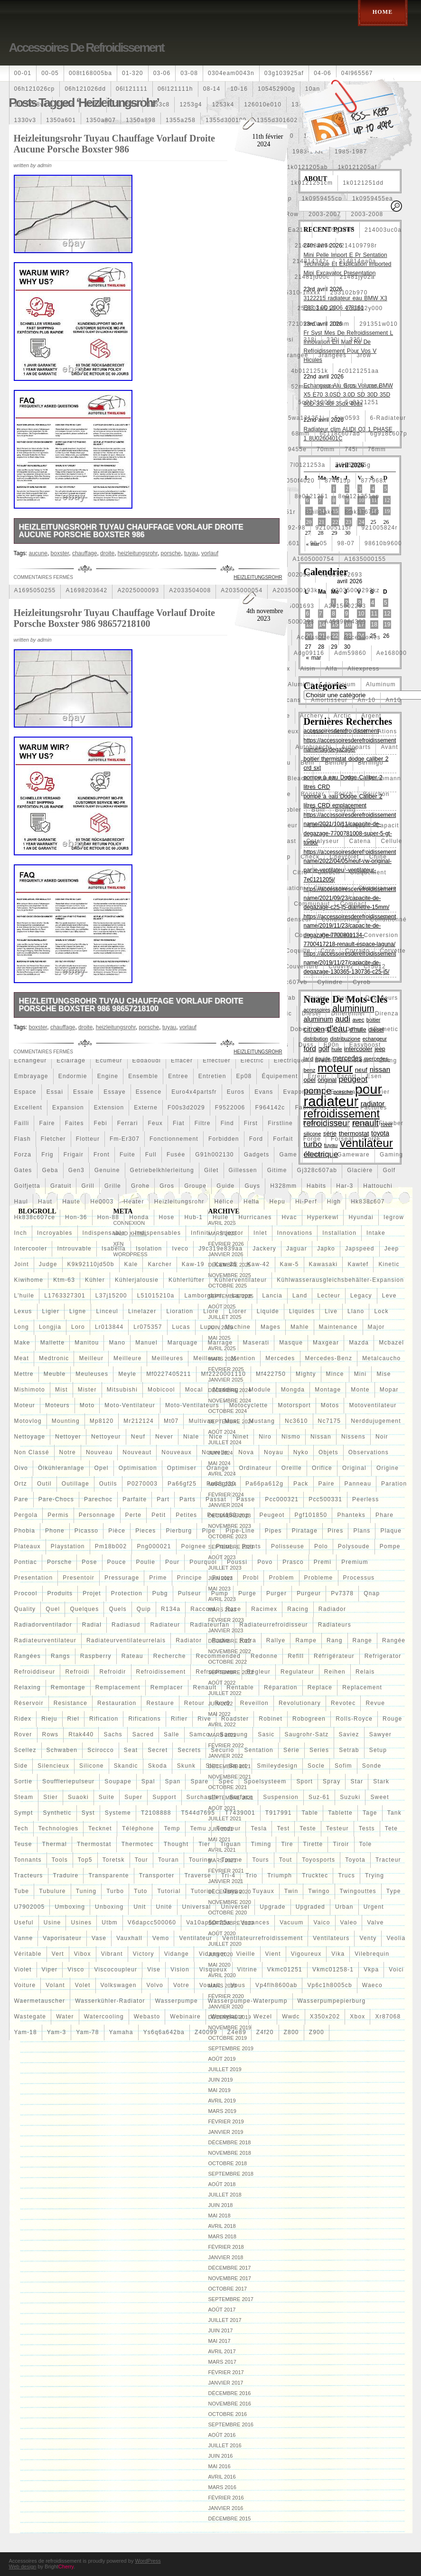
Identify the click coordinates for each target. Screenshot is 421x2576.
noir (381, 1436)
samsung (234, 1734)
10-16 (239, 88)
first (251, 1123)
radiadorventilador (43, 1624)
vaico (321, 1922)
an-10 (366, 700)
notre (67, 1452)
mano (117, 1342)
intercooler (30, 1248)
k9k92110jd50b (90, 1264)
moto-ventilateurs (192, 1405)
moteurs (57, 1405)
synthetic (57, 1812)
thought (176, 1844)
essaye (114, 1092)
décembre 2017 (229, 2268)
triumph (279, 1875)
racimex (264, 1609)
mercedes (280, 1358)
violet (23, 1969)
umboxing (70, 1907)
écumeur (108, 1060)
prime (158, 1577)
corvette (393, 950)
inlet (260, 1233)
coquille (297, 950)
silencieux (53, 1765)
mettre (24, 1374)
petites (186, 1515)
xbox (357, 2016)
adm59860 (350, 653)
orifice (322, 1468)
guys (252, 1186)
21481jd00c (312, 277)
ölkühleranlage (61, 1468)
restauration (116, 1703)
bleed (327, 778)
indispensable (104, 1233)
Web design (23, 2566)
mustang (262, 1421)
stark (381, 1781)
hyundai (360, 1217)
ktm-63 (64, 1280)
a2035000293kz (355, 590)
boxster (60, 553)
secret (158, 1750)
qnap (372, 1593)
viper (50, 1969)
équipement (280, 1076)
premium (354, 1562)
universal (196, 1907)
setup (378, 1750)
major (376, 1327)
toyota (355, 1859)
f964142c (270, 1107)
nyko (301, 1452)
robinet (270, 1718)
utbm (109, 1922)
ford (256, 1139)
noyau (273, 1452)
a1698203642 (86, 590)
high (334, 1201)
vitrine (247, 1969)
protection (126, 1593)
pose (89, 1562)
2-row (289, 214)
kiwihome (29, 1280)
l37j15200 (111, 1295)
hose (167, 1217)
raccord (202, 1609)
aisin (308, 668)
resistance (70, 1703)
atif (362, 731)
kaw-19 (193, 1264)
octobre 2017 (227, 2289)
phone (55, 1530)
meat (21, 1358)
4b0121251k (309, 371)
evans (263, 1092)
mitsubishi (122, 1389)
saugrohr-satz (307, 1734)
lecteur (328, 1295)
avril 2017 (222, 2351)
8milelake (320, 512)
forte (372, 1139)
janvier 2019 (225, 2132)
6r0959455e (289, 449)
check (309, 856)
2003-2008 (367, 214)
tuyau (233, 1891)
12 (387, 500)
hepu (277, 1201)
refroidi (77, 1671)
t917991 (278, 1812)
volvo (155, 1985)
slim (212, 1765)
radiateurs (334, 1624)
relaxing (27, 1687)
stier (50, 1797)
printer (222, 1577)
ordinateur (255, 1468)
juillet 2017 (225, 2320)
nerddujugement (376, 1421)
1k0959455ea (372, 198)
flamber (391, 1123)
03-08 (189, 73)
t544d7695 (198, 1812)
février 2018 (226, 2247)
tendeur (228, 1828)
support (164, 1797)
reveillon (254, 1703)
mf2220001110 (223, 1374)
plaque (391, 1530)
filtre (203, 1123)
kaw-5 (289, 1264)
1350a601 (61, 120)
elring (388, 1060)
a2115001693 (293, 606)
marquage (183, 1342)
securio (222, 1750)
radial (92, 1624)
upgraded (310, 1907)
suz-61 (319, 1797)
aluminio (301, 684)
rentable (240, 1687)
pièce (116, 1530)
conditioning (340, 919)
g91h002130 (214, 1154)
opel (101, 1468)
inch (20, 1233)
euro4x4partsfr (194, 1092)
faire (47, 1123)
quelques (84, 1609)
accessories (362, 637)
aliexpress (363, 668)
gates (23, 1170)
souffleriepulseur (68, 1781)
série (291, 1750)
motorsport (294, 1405)
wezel (262, 2016)
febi (100, 1123)
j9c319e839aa (220, 1248)
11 (374, 613)
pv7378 (342, 1593)
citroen (329, 872)
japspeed (359, 1248)
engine (108, 1076)
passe (245, 1499)
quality (25, 1609)
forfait (283, 1139)
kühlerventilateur (241, 1280)
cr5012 (375, 966)
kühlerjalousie (137, 1280)
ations (387, 731)
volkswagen (119, 1985)
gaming (391, 1154)
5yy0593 (347, 418)
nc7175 (329, 1421)
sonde (372, 1765)
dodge (326, 1029)
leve (389, 1295)
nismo (290, 1436)
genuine (107, 1170)
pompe (390, 1546)
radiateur (165, 1624)
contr (303, 935)
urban (344, 1907)
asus (316, 731)
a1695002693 (341, 574)
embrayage (31, 1076)
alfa (331, 668)
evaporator (347, 1092)
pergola (26, 1515)
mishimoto (29, 1389)
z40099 (206, 2032)
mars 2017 (222, 2362)
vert (58, 1954)
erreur (317, 1076)
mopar (389, 1389)
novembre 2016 (229, 2403)
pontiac (25, 1562)
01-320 (132, 73)
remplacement (117, 1687)
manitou (87, 1342)
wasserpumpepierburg (332, 2001)
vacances (255, 1922)
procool (25, 1593)
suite (106, 1797)
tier (204, 1844)
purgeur (309, 1593)
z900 (316, 2032)
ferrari (127, 1123)
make (22, 1342)
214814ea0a (357, 261)
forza (23, 1154)
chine (378, 856)
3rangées (332, 355)
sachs (112, 1734)
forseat (342, 1139)
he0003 (101, 1201)
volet (83, 1985)
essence (148, 1092)
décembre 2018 (229, 2142)
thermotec (138, 1844)
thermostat (94, 1844)
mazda (359, 1342)
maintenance (338, 1327)
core (327, 950)
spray (331, 1781)
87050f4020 (297, 480)
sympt (23, 1812)
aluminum (381, 684)
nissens (353, 1436)
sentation (258, 1750)
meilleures (168, 1358)
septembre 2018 (230, 2174)
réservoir (29, 1703)
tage (370, 1812)
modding (226, 1389)
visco (75, 1969)
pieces (145, 1530)
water (65, 2016)
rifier (179, 1718)
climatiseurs (377, 888)
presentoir (78, 1577)
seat (131, 1750)
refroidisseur (216, 1671)
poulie (146, 1562)
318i (310, 339)
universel (235, 1907)
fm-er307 (125, 1139)
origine (387, 1468)
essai (55, 1092)
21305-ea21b (287, 230)
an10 (393, 700)
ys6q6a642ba (164, 2032)
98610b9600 (383, 543)
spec (226, 1781)
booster (313, 794)
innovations (295, 1233)
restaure (160, 1703)
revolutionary (300, 1703)
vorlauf (209, 553)
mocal (194, 1389)
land (300, 1295)
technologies (58, 1828)
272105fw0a (303, 324)
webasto (147, 2016)
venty (367, 1938)
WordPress (147, 2561)
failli (21, 1123)
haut (45, 1201)
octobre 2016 (227, 2414)
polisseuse (287, 1546)
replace (320, 1687)
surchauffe (203, 1797)
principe (189, 1577)
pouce (116, 1562)
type (393, 1891)
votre (181, 1985)
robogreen (309, 1718)
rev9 (222, 1703)
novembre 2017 (229, 2278)
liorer (238, 1311)
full (151, 1154)
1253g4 (190, 104)
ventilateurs (331, 1938)
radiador (332, 1609)
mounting (66, 1421)
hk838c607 (368, 1201)
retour (194, 1703)
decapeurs (381, 997)
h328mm (283, 1186)
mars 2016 (222, 2487)
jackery (264, 1248)
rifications (144, 1718)
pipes (273, 1530)
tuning (86, 1891)
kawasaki (323, 1264)
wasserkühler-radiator (110, 2001)
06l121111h (175, 88)
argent (371, 715)
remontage (68, 1687)
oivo (21, 1468)
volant (55, 1985)
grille (112, 1186)
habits (316, 1186)
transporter (157, 1875)
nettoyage (30, 1436)
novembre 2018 (229, 2153)
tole (365, 1844)
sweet (379, 1797)
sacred (143, 1734)
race (233, 1609)
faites (74, 1123)
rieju (49, 1718)
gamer (317, 1154)
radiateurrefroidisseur (273, 1624)
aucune (38, 553)
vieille (245, 1954)
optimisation (138, 1468)
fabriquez (310, 1107)
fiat (179, 1123)
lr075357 (147, 1327)
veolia (395, 1938)
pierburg (179, 1530)
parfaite (134, 1499)
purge (247, 1593)
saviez (349, 1734)
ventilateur (195, 1938)
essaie (83, 1092)
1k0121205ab (307, 167)
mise (383, 1374)
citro (300, 872)
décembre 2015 (229, 2518)
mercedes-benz (329, 1358)
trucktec (315, 1875)
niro (265, 1436)
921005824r (380, 527)
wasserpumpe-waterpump (248, 2001)
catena (360, 841)
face (343, 1107)
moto (87, 1405)
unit (139, 1907)
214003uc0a (383, 230)
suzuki (350, 1797)
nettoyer (68, 1436)
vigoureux (306, 1954)
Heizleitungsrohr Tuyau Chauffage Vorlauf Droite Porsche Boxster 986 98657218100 (114, 618)
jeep (391, 1248)
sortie (23, 1781)
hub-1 (193, 1217)
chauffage (84, 553)
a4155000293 (293, 621)
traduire (66, 1875)
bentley (336, 762)
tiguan (230, 1844)
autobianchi (313, 747)
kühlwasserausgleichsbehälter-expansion (340, 1280)
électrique (289, 1060)
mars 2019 (222, 2111)
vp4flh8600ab (276, 1985)
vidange (176, 1954)
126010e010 (262, 104)
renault (205, 1687)
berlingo (371, 762)
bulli (318, 809)
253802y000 (364, 308)
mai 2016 (219, 2466)
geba (50, 1170)
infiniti (200, 1233)
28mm (340, 324)
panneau (358, 1483)
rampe (306, 1640)
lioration (179, 1311)
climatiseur (331, 888)
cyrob (362, 982)
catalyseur (322, 841)
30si (287, 339)
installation (339, 1233)
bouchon (376, 794)
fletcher (53, 1139)
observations (368, 1452)
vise (153, 1969)
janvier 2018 (225, 2257)
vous (237, 1985)
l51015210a (156, 1295)
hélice (224, 1201)
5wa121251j (306, 418)
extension (109, 1107)
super (133, 1797)
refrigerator (383, 1656)
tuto (140, 1891)
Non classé (31, 1452)
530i (350, 386)
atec (340, 731)
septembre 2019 (230, 2048)
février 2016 (226, 2497)
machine (238, 1327)
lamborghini (203, 1295)
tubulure (52, 1891)
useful (24, 1922)
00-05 (50, 73)
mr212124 (138, 1421)
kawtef (357, 1264)
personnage (97, 1515)
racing (298, 1609)
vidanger (212, 1954)
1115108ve (30, 104)
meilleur (91, 1358)
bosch (343, 794)
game (288, 1154)
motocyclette (248, 1405)
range (362, 1640)
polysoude (354, 1546)
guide (225, 1186)
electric (252, 1060)
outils (108, 1483)
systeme (118, 1812)
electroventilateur (342, 1060)
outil (44, 1483)
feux (155, 1123)
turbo (115, 1891)
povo (264, 1562)
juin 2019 (220, 2080)
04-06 (322, 73)
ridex (23, 1718)
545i (374, 386)
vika (338, 1954)
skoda (157, 1765)
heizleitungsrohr (179, 1201)
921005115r (334, 527)
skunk (186, 1765)
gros (166, 1186)
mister (87, 1389)
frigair (74, 1154)
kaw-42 (258, 1264)
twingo (318, 1891)
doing (354, 1029)
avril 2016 (222, 2477)
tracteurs (28, 1875)
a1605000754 (313, 559)
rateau (132, 1656)
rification (103, 1718)
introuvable (74, 1248)
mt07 (171, 1421)
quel (53, 1609)
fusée (176, 1154)
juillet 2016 (225, 2445)
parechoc (98, 1499)
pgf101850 (311, 1515)
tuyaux (263, 1891)
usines (81, 1922)
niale (191, 1436)
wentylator (227, 2016)
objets (328, 1452)
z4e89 (236, 2032)
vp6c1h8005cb (329, 1985)
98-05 (318, 543)
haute (71, 1201)
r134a (170, 1609)
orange (217, 1468)
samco (199, 1734)
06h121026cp (34, 88)
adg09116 (309, 653)
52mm (300, 386)
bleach (298, 778)
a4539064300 (345, 621)
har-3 (344, 1186)
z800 (291, 2032)
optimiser (181, 1468)
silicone (91, 1765)
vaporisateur (62, 1938)
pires (335, 1530)
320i (333, 339)
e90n (331, 1045)
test (283, 1828)
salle (171, 1734)
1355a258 (181, 120)
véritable (28, 1954)
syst (88, 1812)
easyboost (365, 1045)
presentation (33, 1577)
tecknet (100, 1828)
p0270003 (142, 1483)
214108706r (313, 245)
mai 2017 (219, 2341)
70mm (326, 449)
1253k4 (223, 104)
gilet (211, 1170)
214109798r (359, 245)
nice (216, 1436)
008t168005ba (90, 73)
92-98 (297, 527)
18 (374, 624)
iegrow (394, 1217)
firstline (280, 1123)
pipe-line (240, 1530)
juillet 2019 (225, 2069)
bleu (352, 778)
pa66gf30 (220, 1483)
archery (312, 715)
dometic (386, 1029)
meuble (55, 1374)
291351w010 (378, 324)
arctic (342, 715)
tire (287, 1844)
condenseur (293, 919)
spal (148, 1781)
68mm (300, 433)
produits (60, 1593)
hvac (289, 1217)
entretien (212, 1076)
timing (261, 1844)
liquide (268, 1311)
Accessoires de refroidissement (86, 47)
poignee (193, 1546)
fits (337, 1123)
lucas (181, 1327)
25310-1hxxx (300, 292)
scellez (25, 1750)
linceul (107, 1311)
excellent (28, 1107)
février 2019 (226, 2121)
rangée (393, 1640)
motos (330, 1405)
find (227, 1123)
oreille (291, 1468)
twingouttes (358, 1891)
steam (24, 1797)
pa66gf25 (182, 1483)
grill (87, 1186)
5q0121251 (362, 402)
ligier (51, 1311)
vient (273, 1954)
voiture (25, 1985)
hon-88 (108, 1217)
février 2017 (226, 2372)
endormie (72, 1076)
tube (21, 1891)
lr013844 (109, 1327)
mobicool (161, 1389)
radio (220, 1640)
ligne (77, 1311)
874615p (338, 480)
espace (25, 1092)
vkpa (371, 1969)
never (164, 1436)
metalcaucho (381, 1358)
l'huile (24, 1295)
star (356, 1781)
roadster (235, 1718)
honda (139, 1217)
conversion (381, 935)
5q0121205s (316, 402)
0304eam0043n (231, 73)
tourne (232, 1859)
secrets (189, 1750)
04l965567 (357, 73)
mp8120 (102, 1421)
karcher (159, 1264)
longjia (50, 1327)
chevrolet (344, 856)
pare (21, 1499)
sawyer (380, 1734)
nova (246, 1452)
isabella (114, 1248)
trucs (346, 1875)
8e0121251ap (359, 496)
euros (235, 1092)
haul (21, 1201)
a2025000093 (138, 590)
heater (133, 1201)
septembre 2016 (230, 2424)
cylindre (330, 982)
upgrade (272, 1907)
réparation (281, 1687)
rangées (27, 1656)
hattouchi (378, 1186)
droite (107, 553)
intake (375, 1233)
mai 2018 (219, 2215)
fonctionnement (174, 1139)
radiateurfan (209, 1624)
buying (345, 809)
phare (384, 1515)
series (319, 1750)
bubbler (289, 809)
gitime (277, 1170)
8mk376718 (362, 512)
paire (326, 1483)
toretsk (114, 1859)
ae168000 (391, 653)
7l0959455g (353, 465)
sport (304, 1781)
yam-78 (87, 2032)
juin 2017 (220, 2330)
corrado (357, 950)
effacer (182, 1060)
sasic (266, 1734)
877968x (373, 480)
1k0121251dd (363, 183)
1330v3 (25, 120)
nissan (320, 1436)
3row (363, 355)
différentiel (348, 1013)
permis (58, 1515)
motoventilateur (372, 1405)
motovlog (28, 1421)
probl (251, 1577)
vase (99, 1938)
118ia (65, 104)
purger (276, 1593)
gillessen (243, 1170)
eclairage (70, 1060)
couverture (301, 966)
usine (52, 1922)
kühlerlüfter (186, 1280)
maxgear (326, 1342)
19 (387, 511)
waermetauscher (39, 2001)
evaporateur (302, 1092)
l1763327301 (64, 1295)
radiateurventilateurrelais (126, 1640)
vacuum (291, 1922)
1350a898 (141, 120)
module (260, 1389)
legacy (361, 1295)
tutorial (168, 1891)
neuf (138, 1436)
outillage (75, 1483)
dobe (298, 1029)
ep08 (244, 1076)
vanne (23, 1938)
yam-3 (56, 2032)
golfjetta (27, 1186)
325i (356, 339)
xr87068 (388, 2016)
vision (179, 1969)
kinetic (388, 1264)
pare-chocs (56, 1499)
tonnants (28, 1859)
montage (328, 1389)
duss (306, 1045)
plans (361, 1530)
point (224, 1546)
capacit (387, 825)
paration (394, 1483)
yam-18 (25, 2032)
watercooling (104, 2016)
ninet (241, 1436)
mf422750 (271, 1374)
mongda (293, 1389)
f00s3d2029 (186, 1107)
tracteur (388, 1859)
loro (78, 1327)
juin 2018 (220, 2205)
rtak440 (81, 1734)
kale (131, 1264)
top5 (85, 1859)
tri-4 (228, 1875)
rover (23, 1734)
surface (241, 1797)
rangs (60, 1656)
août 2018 (222, 2184)
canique (353, 825)
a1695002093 (289, 574)
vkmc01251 (284, 1969)
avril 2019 (222, 2100)
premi (322, 1562)
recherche (169, 1656)
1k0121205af (357, 167)
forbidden (223, 1139)
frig (47, 1154)
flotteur (88, 1139)
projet (92, 1593)
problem (281, 1577)
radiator (189, 1640)
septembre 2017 (230, 2299)
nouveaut (136, 1452)
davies (316, 997)
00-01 (23, 73)
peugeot (271, 1515)
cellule (391, 841)
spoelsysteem (265, 1781)
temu (198, 1828)
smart (238, 1765)
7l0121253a (308, 465)
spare (199, 1781)
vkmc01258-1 (333, 1969)
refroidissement (161, 1671)
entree (178, 1076)
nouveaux (176, 1452)
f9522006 (230, 1107)
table (310, 1812)
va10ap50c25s (208, 1922)
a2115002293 (345, 606)
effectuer (217, 1060)
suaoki (78, 1797)
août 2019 (222, 2059)
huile (220, 1217)
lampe (242, 1295)
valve (375, 1922)
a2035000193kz (296, 590)
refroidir (112, 1671)
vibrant (112, 1954)
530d (327, 386)
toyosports (318, 1859)
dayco (346, 997)
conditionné (388, 919)
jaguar (296, 1248)
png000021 (154, 1546)
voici (396, 1969)
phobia (25, 1530)
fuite (127, 1154)
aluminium (340, 684)
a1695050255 (35, 590)
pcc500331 (325, 1499)
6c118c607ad (340, 433)
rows (50, 1734)
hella (251, 1201)
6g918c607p (388, 433)
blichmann (385, 778)
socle (316, 1765)
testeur (337, 1828)
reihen (335, 1671)
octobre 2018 (227, 2163)
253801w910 (317, 308)
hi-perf (306, 1201)
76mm (377, 449)
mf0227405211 (168, 1374)
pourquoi (203, 1562)
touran (168, 1859)
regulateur (297, 1671)
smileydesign (277, 1765)
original (354, 1468)
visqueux (213, 1969)
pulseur (189, 1593)
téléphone (138, 1828)
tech (21, 1828)
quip (144, 1609)
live (331, 1311)
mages (271, 1327)
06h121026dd (85, 88)
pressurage (121, 1577)
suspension (281, 1797)
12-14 (93, 104)
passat (216, 1499)
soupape (117, 1781)
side (21, 1765)
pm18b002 (111, 1546)
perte (133, 1515)
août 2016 (222, 2435)
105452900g (276, 88)
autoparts (356, 747)
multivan (201, 1421)
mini (360, 1374)
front (102, 1154)
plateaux (27, 1546)
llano (355, 1311)
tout (285, 1859)
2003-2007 (325, 214)
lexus (23, 1311)
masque (291, 1342)
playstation (68, 1546)
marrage (220, 1342)
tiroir (341, 1844)
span (173, 1781)
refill (296, 1656)
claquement (368, 872)
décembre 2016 (229, 2393)
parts (187, 1499)
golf (389, 1170)
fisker (312, 1123)
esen (374, 1076)
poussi (237, 1562)
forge (312, 1139)
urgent (374, 1907)
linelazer (142, 1311)
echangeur (30, 1060)
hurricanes (254, 1217)
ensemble (143, 1076)
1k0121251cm (312, 183)
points (251, 1546)
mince (335, 1374)
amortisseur (329, 700)
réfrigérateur (334, 1656)
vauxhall (129, 1938)
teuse (23, 1844)
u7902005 (29, 1907)
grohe (140, 1186)
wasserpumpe (176, 2001)
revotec (343, 1703)
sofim (343, 1765)
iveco (180, 1248)
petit (158, 1515)
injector (231, 1233)
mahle (299, 1327)
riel (73, 1718)
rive (204, 1718)
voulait (209, 1985)
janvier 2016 (225, 2508)
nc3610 (296, 1421)
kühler (95, 1280)
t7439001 (240, 1812)
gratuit (60, 1186)
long (21, 1327)
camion (319, 825)
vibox (82, 1954)
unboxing (109, 1907)
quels (117, 1609)
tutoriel (202, 1891)
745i (351, 449)
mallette (52, 1342)
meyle (127, 1374)
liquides (302, 1311)
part (163, 1499)
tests (367, 1828)
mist (61, 1389)
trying (374, 1875)
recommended (218, 1656)
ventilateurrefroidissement (262, 1938)
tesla (259, 1828)
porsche (59, 1562)
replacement (362, 1687)
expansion (68, 1107)
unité (164, 1907)
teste (307, 1828)
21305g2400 (336, 230)
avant (389, 747)
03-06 (162, 73)
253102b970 (349, 292)
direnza (387, 1013)
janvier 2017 (225, 2383)
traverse (198, 1875)
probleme (318, 1577)
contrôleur (337, 935)
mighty (306, 1374)
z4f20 (265, 2032)
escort (346, 1076)
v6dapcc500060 (152, 1922)
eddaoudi (146, 1060)
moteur (25, 1405)
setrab (349, 1750)
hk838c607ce (35, 1217)
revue (375, 1703)
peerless (365, 1499)
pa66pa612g (264, 1483)
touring (200, 1859)
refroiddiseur (35, 1671)
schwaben (62, 1750)
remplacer (166, 1687)
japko (326, 1248)
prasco (293, 1562)
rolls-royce (354, 1718)
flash (22, 1139)
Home (383, 12)
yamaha (121, 2032)
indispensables (158, 1233)
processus (359, 1577)
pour (172, 1562)
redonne (264, 1656)
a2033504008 (190, 590)
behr (307, 762)
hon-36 (76, 1217)
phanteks (351, 1515)
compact (353, 903)
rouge (392, 1718)
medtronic (54, 1358)
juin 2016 (220, 2456)
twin (291, 1891)
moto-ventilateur (129, 1405)
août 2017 (222, 2309)
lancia (272, 1295)
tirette (313, 1844)
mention (243, 1358)
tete (391, 1828)
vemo (160, 1938)
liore (211, 1311)
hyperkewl (323, 1217)
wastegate (30, 2016)
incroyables (55, 1233)
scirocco (100, 1750)
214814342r (311, 261)
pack (300, 1483)
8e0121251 (311, 496)
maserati (256, 1342)
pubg (160, 1593)
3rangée (295, 355)
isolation (149, 1248)
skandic (126, 1765)
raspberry (96, 1656)
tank (394, 1812)
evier (382, 1092)
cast (289, 841)
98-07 (346, 543)
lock (381, 1311)
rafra (248, 1640)
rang (335, 1640)
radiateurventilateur (45, 1640)
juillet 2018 (225, 2194)
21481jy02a (357, 277)
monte (360, 1389)
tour (141, 1859)
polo (321, 1546)
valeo (348, 1922)
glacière (360, 1170)
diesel (311, 1013)
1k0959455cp (322, 198)
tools (60, 1859)
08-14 (212, 88)
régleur (259, 1671)
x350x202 (325, 2016)
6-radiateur (388, 418)
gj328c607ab (317, 1170)
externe (146, 1107)
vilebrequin (372, 1954)
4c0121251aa (358, 371)
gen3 (76, 1170)
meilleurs (207, 1358)
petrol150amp (228, 1515)
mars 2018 (222, 2236)
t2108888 (156, 1812)
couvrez (341, 966)
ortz (20, 1483)
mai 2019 (219, 2090)
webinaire (185, 2016)
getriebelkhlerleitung (162, 1170)
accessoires (315, 637)
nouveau (99, 1452)
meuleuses (91, 1374)
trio (251, 1875)
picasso (86, 1530)
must (232, 1421)
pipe (208, 1530)
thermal (54, 1844)
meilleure (127, 1358)
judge (48, 1264)
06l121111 (132, 88)
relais (365, 1671)
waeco (372, 1985)
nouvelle (215, 1452)
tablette (340, 1812)
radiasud (126, 1624)
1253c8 (159, 104)
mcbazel (391, 1342)
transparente (108, 1875)
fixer (361, 1123)
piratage (305, 1530)
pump (219, 1593)
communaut (312, 903)
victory (143, 1954)
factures (373, 1107)
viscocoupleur (115, 1969)
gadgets (257, 1154)
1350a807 (101, 120)
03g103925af (284, 73)
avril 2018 (222, 2226)
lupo (207, 1327)
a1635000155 (365, 559)
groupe (195, 1186)
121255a (125, 104)
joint (21, 1264)
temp (172, 1828)
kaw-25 (226, 1264)
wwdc (290, 2016)
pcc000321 (282, 1499)
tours (260, 1859)
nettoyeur (106, 1436)
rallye (276, 1640)
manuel (146, 1342)
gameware (353, 1154)
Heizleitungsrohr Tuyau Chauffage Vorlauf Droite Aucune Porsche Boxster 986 (114, 143)
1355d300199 (226, 120)
